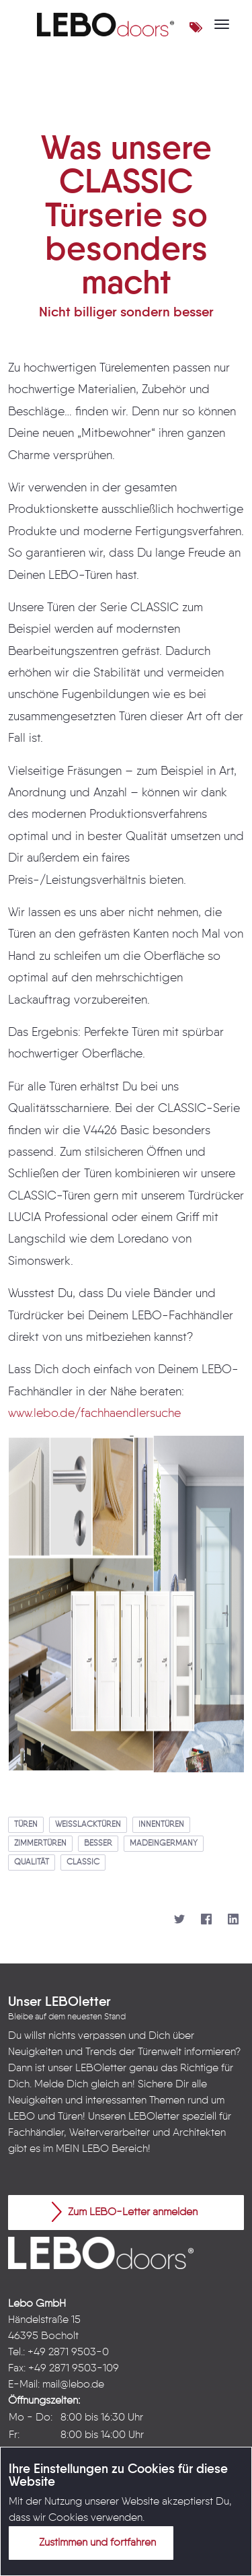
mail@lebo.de (73, 2384)
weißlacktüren (88, 1825)
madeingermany (164, 1844)
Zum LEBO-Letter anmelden (125, 2212)
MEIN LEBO (82, 2149)
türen (26, 1825)
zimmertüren (40, 1844)
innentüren (161, 1825)
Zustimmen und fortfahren (89, 2542)
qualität (31, 1862)
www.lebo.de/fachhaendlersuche (94, 1413)
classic (83, 1862)
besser (98, 1844)
